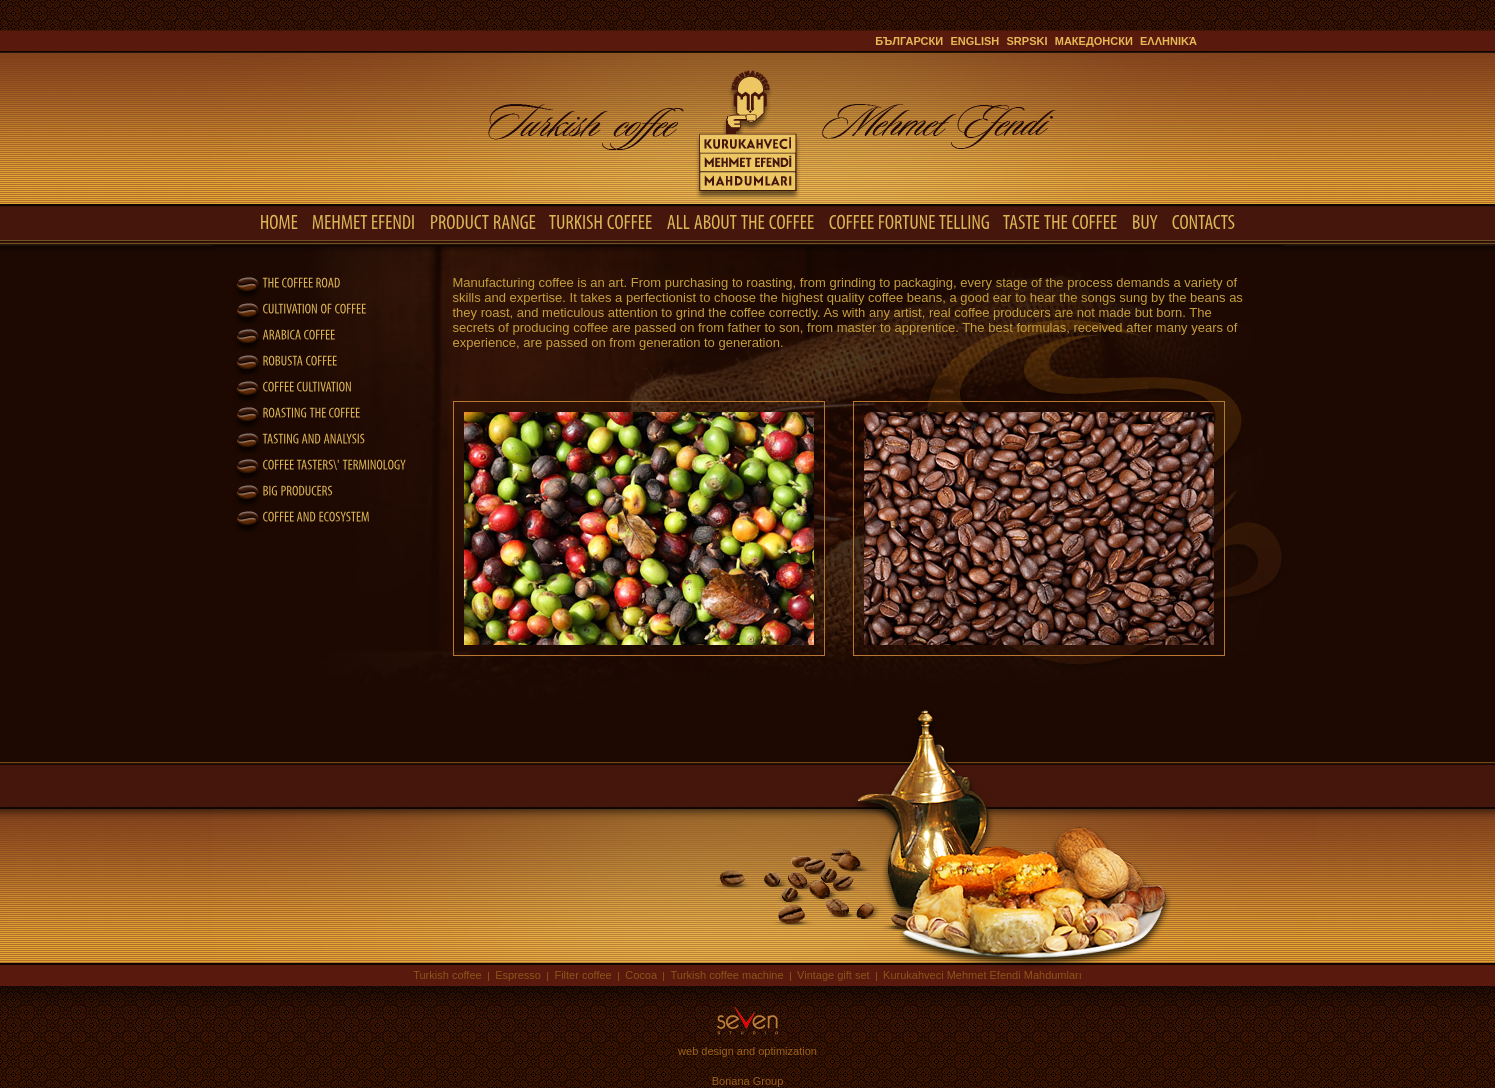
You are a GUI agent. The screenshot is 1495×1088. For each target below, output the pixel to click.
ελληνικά (1168, 41)
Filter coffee (582, 975)
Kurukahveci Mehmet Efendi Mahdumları (982, 975)
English (974, 41)
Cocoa (641, 975)
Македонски (1094, 41)
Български (909, 41)
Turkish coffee (447, 975)
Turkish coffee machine (726, 975)
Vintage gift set (833, 975)
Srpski (1027, 41)
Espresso (518, 975)
